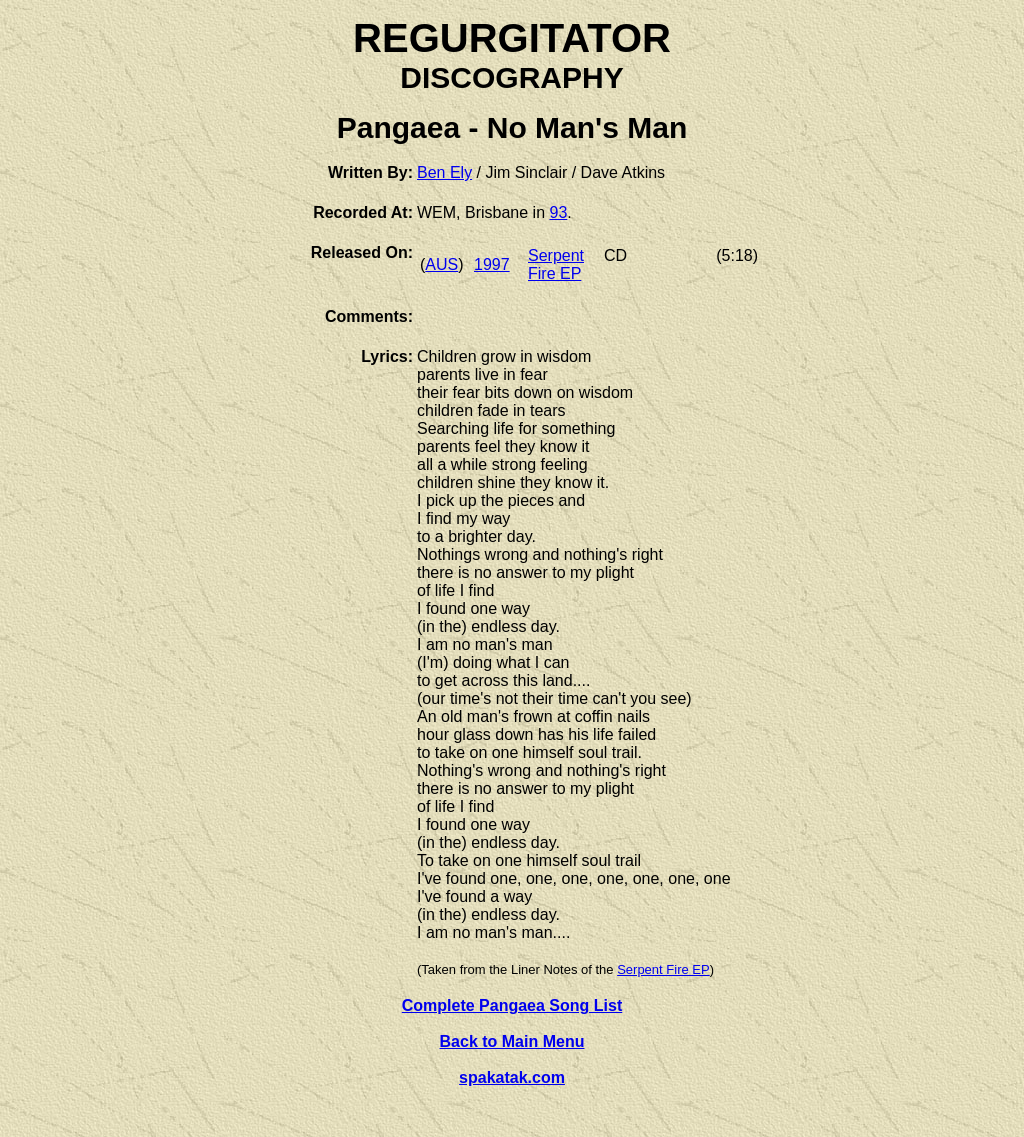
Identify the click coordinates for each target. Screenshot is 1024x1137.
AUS (441, 264)
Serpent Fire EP (556, 264)
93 (558, 212)
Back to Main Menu (512, 1041)
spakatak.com (512, 1077)
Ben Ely (444, 172)
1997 (492, 264)
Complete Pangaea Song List (512, 1005)
